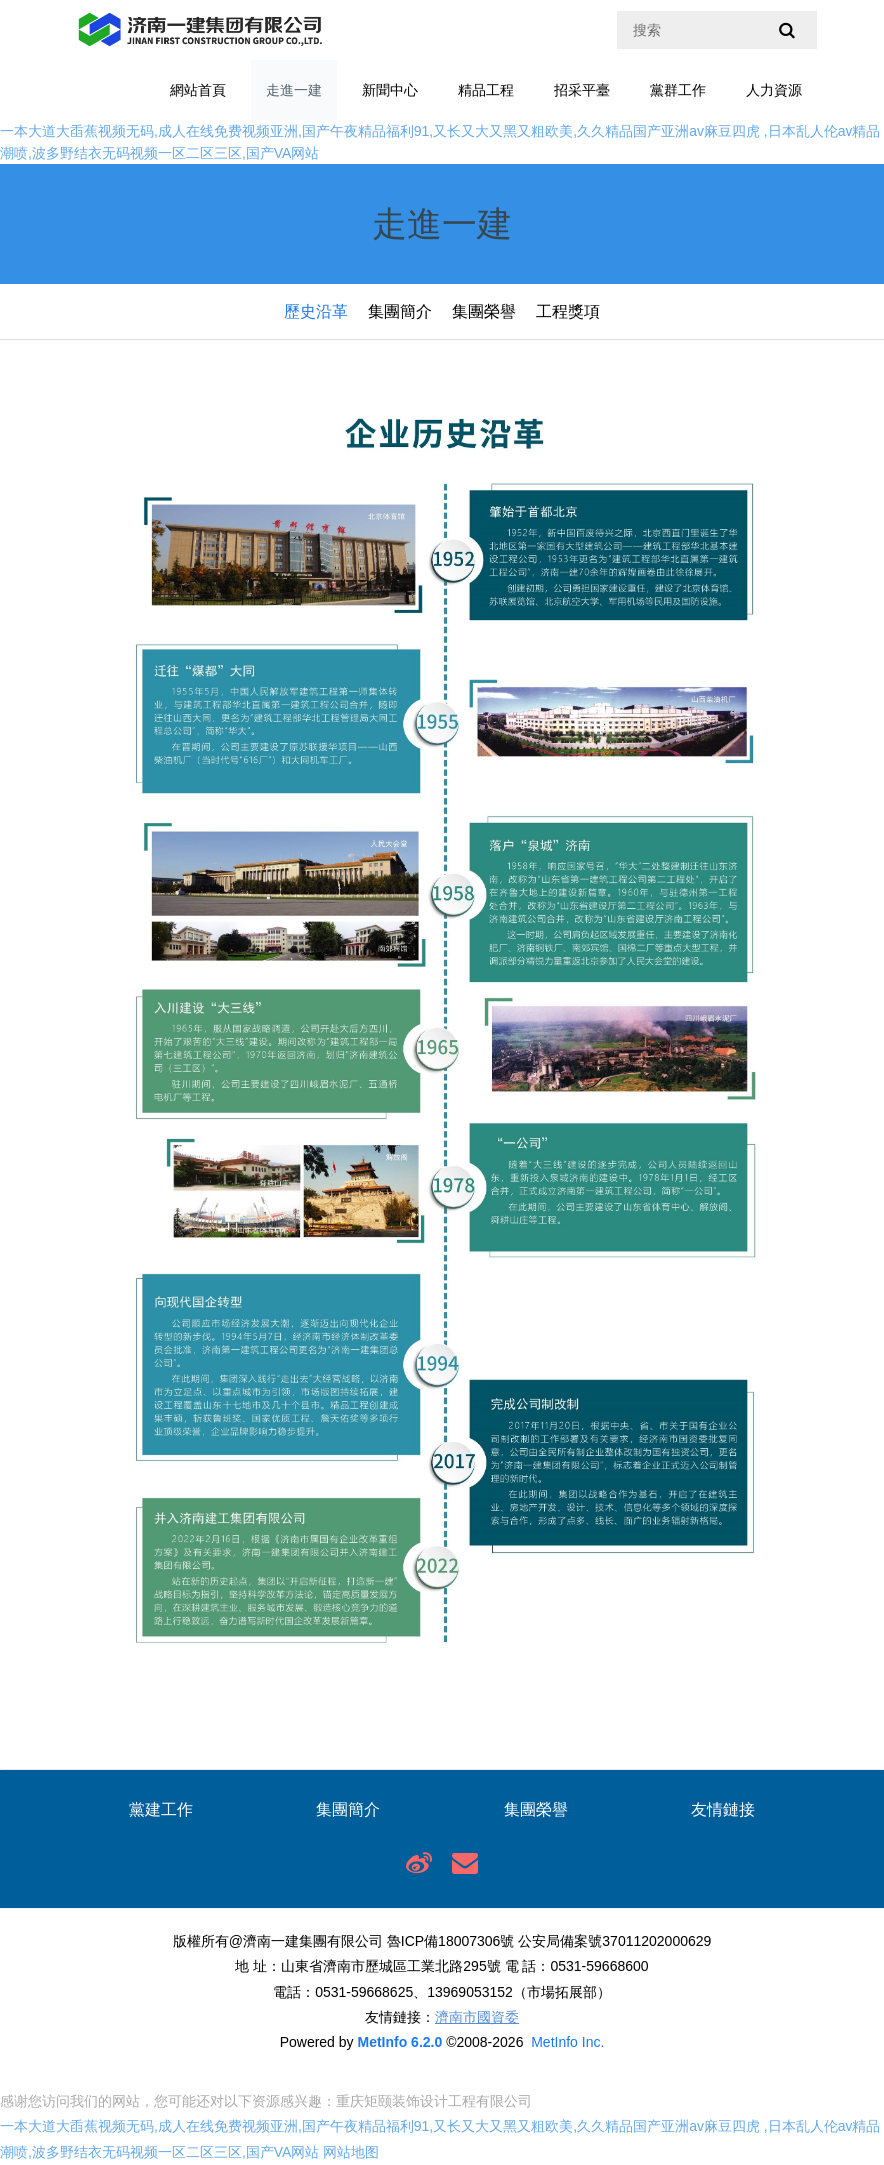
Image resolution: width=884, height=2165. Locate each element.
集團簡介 (400, 311)
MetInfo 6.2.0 (399, 2042)
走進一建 (294, 90)
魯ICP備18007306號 (451, 1941)
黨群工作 (678, 90)
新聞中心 (390, 90)
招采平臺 (582, 90)
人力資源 (774, 90)
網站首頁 (198, 90)
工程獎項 (568, 311)
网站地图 (351, 2152)
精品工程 (486, 90)
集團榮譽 (484, 311)
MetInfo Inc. (567, 2042)
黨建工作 (161, 1809)
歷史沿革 (316, 311)
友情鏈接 (723, 1809)
